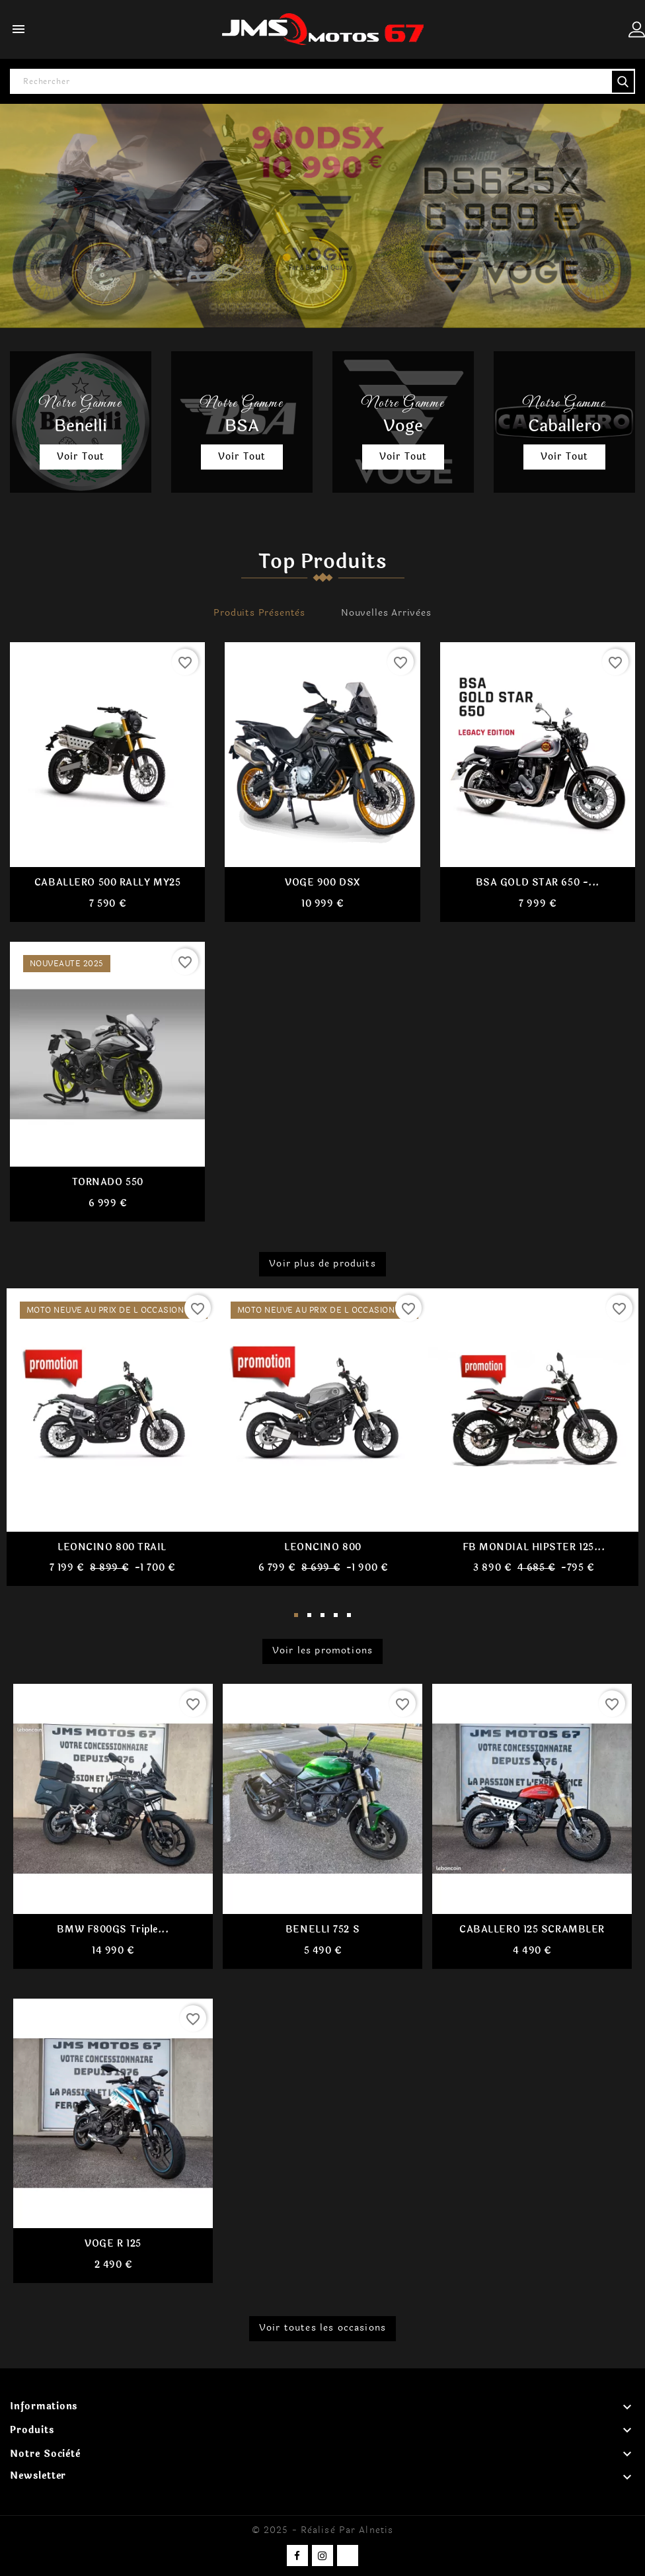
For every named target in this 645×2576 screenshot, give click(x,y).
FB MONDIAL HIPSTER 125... (534, 1547)
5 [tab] (349, 1615)
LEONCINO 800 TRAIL (112, 1547)
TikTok (347, 2555)
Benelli (80, 426)
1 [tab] (296, 1615)
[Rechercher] (322, 81)
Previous (26, 1447)
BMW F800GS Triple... (113, 1929)
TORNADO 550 (107, 1182)
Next (618, 1447)
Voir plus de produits (322, 1263)
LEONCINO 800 (322, 1547)
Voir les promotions (322, 1650)
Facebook (297, 2555)
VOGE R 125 (113, 2244)
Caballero (564, 426)
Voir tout (80, 457)
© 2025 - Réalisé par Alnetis (322, 2530)
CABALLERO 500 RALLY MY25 (107, 883)
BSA (242, 426)
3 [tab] (322, 1615)
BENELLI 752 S (322, 1929)
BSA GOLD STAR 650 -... (537, 883)
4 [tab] (335, 1615)
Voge (403, 426)
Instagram (322, 2555)
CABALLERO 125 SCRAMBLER (532, 1929)
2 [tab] (309, 1615)
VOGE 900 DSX (322, 883)
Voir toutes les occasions (322, 2328)
